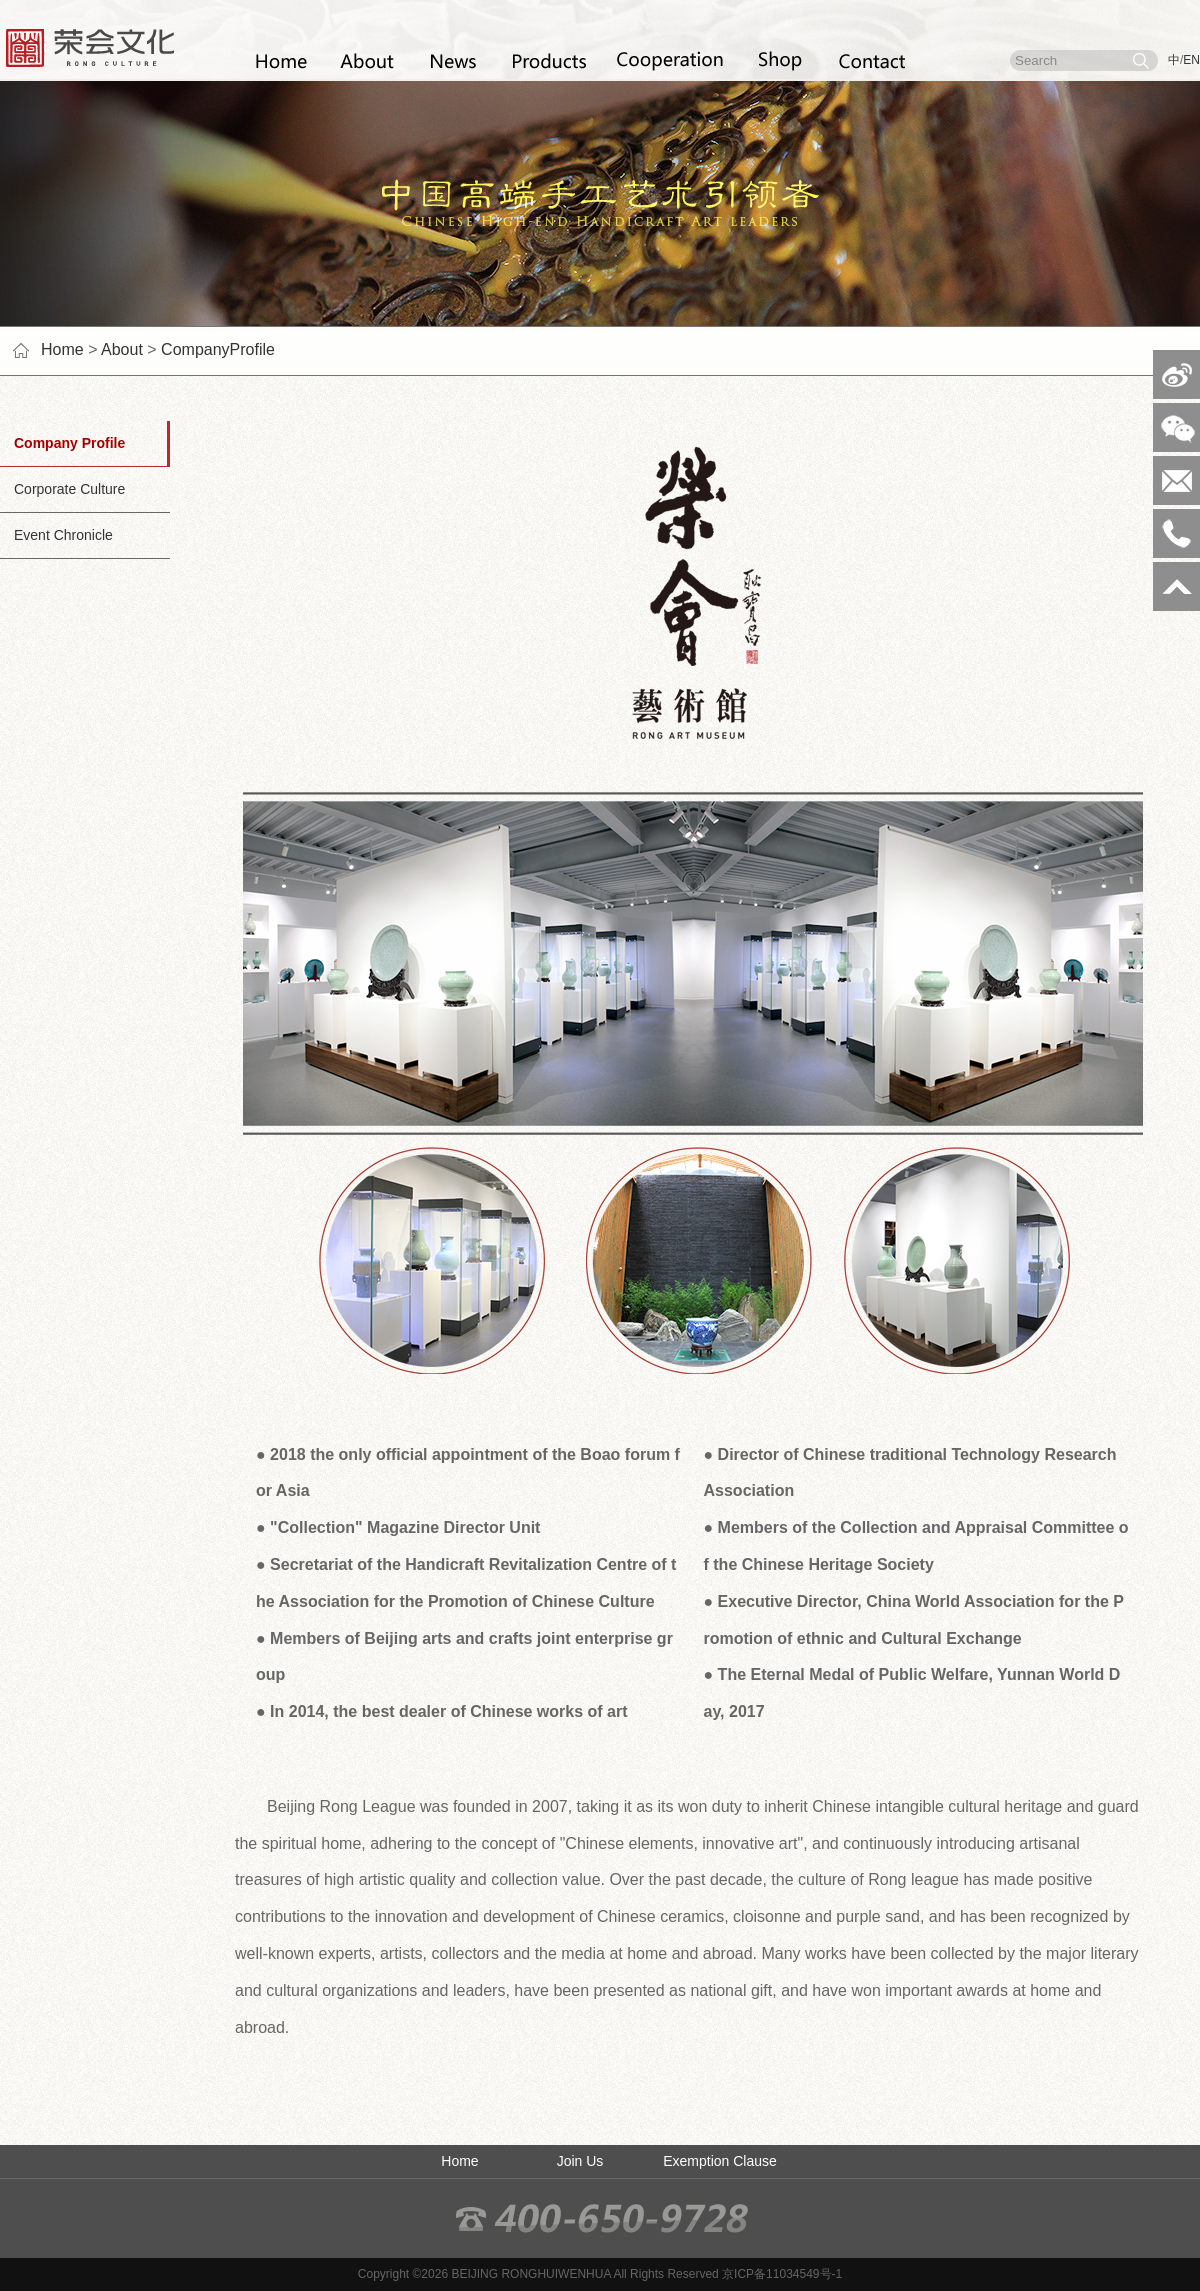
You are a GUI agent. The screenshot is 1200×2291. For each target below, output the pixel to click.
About (122, 349)
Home (62, 349)
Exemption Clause (720, 2161)
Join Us (580, 2161)
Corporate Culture (62, 489)
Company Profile (62, 443)
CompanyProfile (218, 349)
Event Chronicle (56, 535)
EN (1191, 60)
